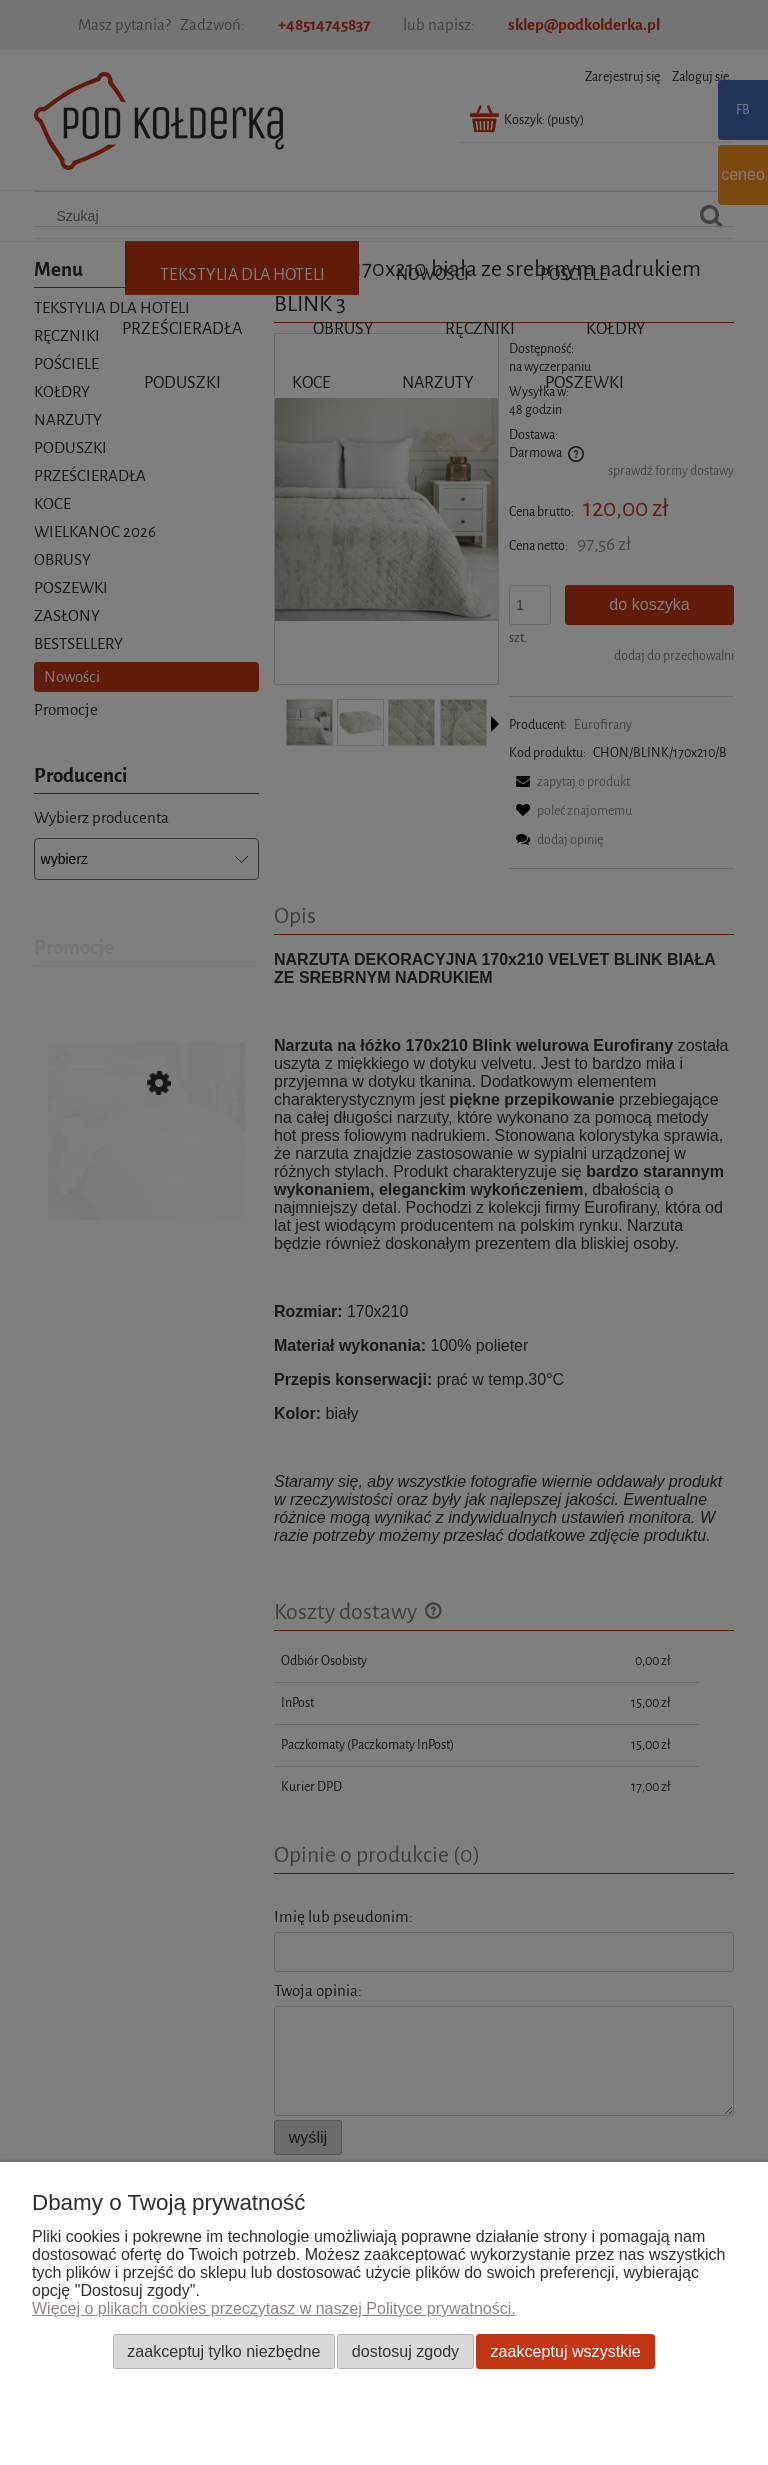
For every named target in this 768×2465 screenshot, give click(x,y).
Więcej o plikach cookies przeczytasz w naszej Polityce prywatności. (274, 2308)
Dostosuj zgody (405, 2351)
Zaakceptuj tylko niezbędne (223, 2351)
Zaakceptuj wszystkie (566, 2351)
